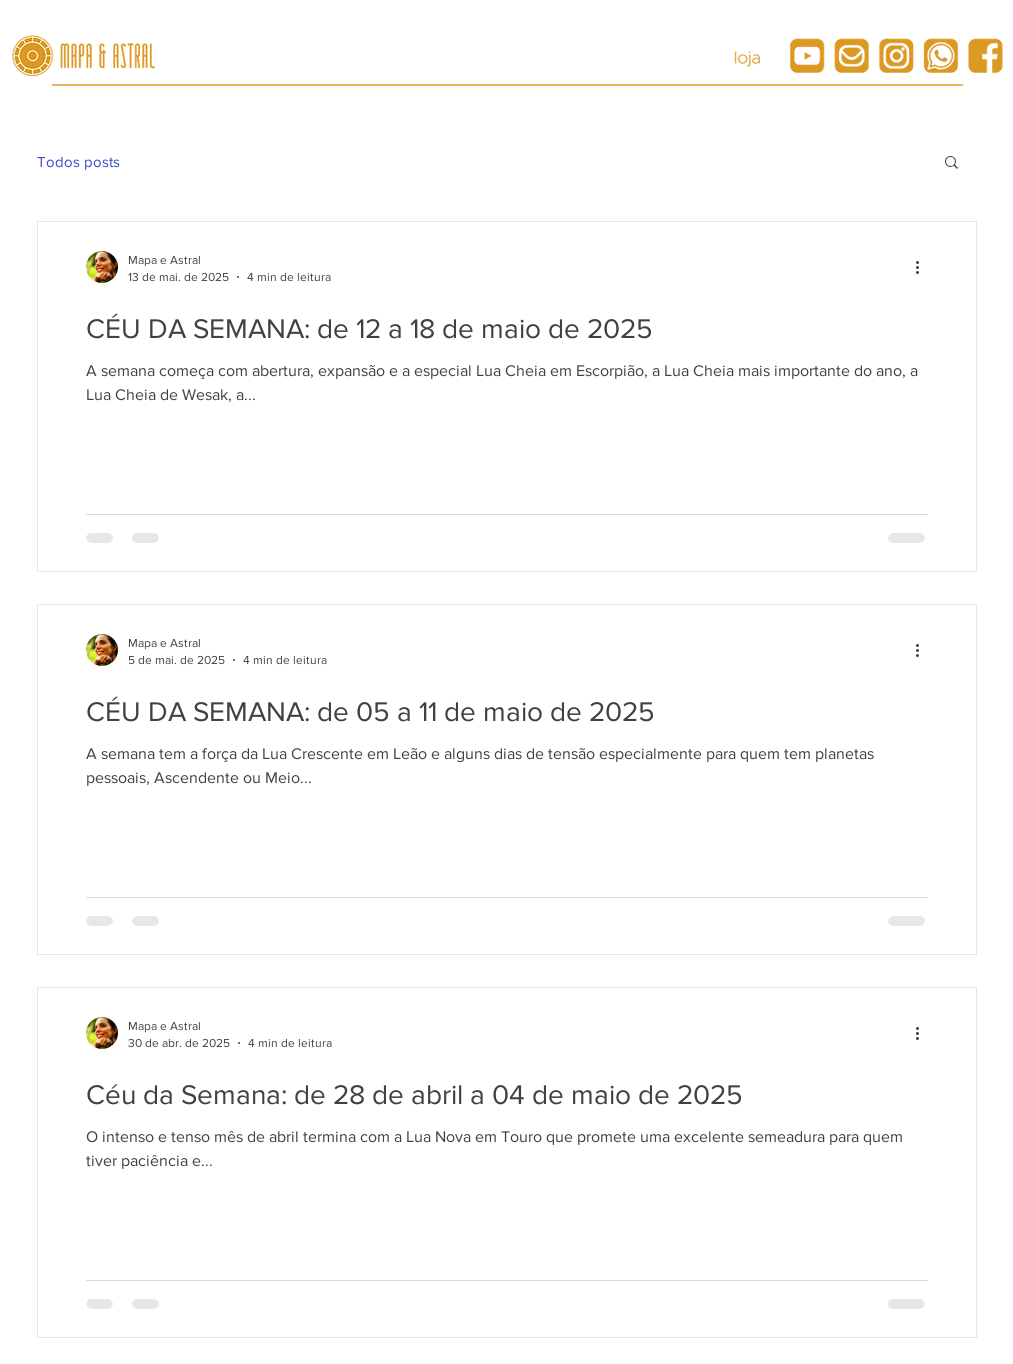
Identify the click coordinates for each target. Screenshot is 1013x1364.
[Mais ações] (925, 267)
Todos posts (78, 161)
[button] (951, 163)
